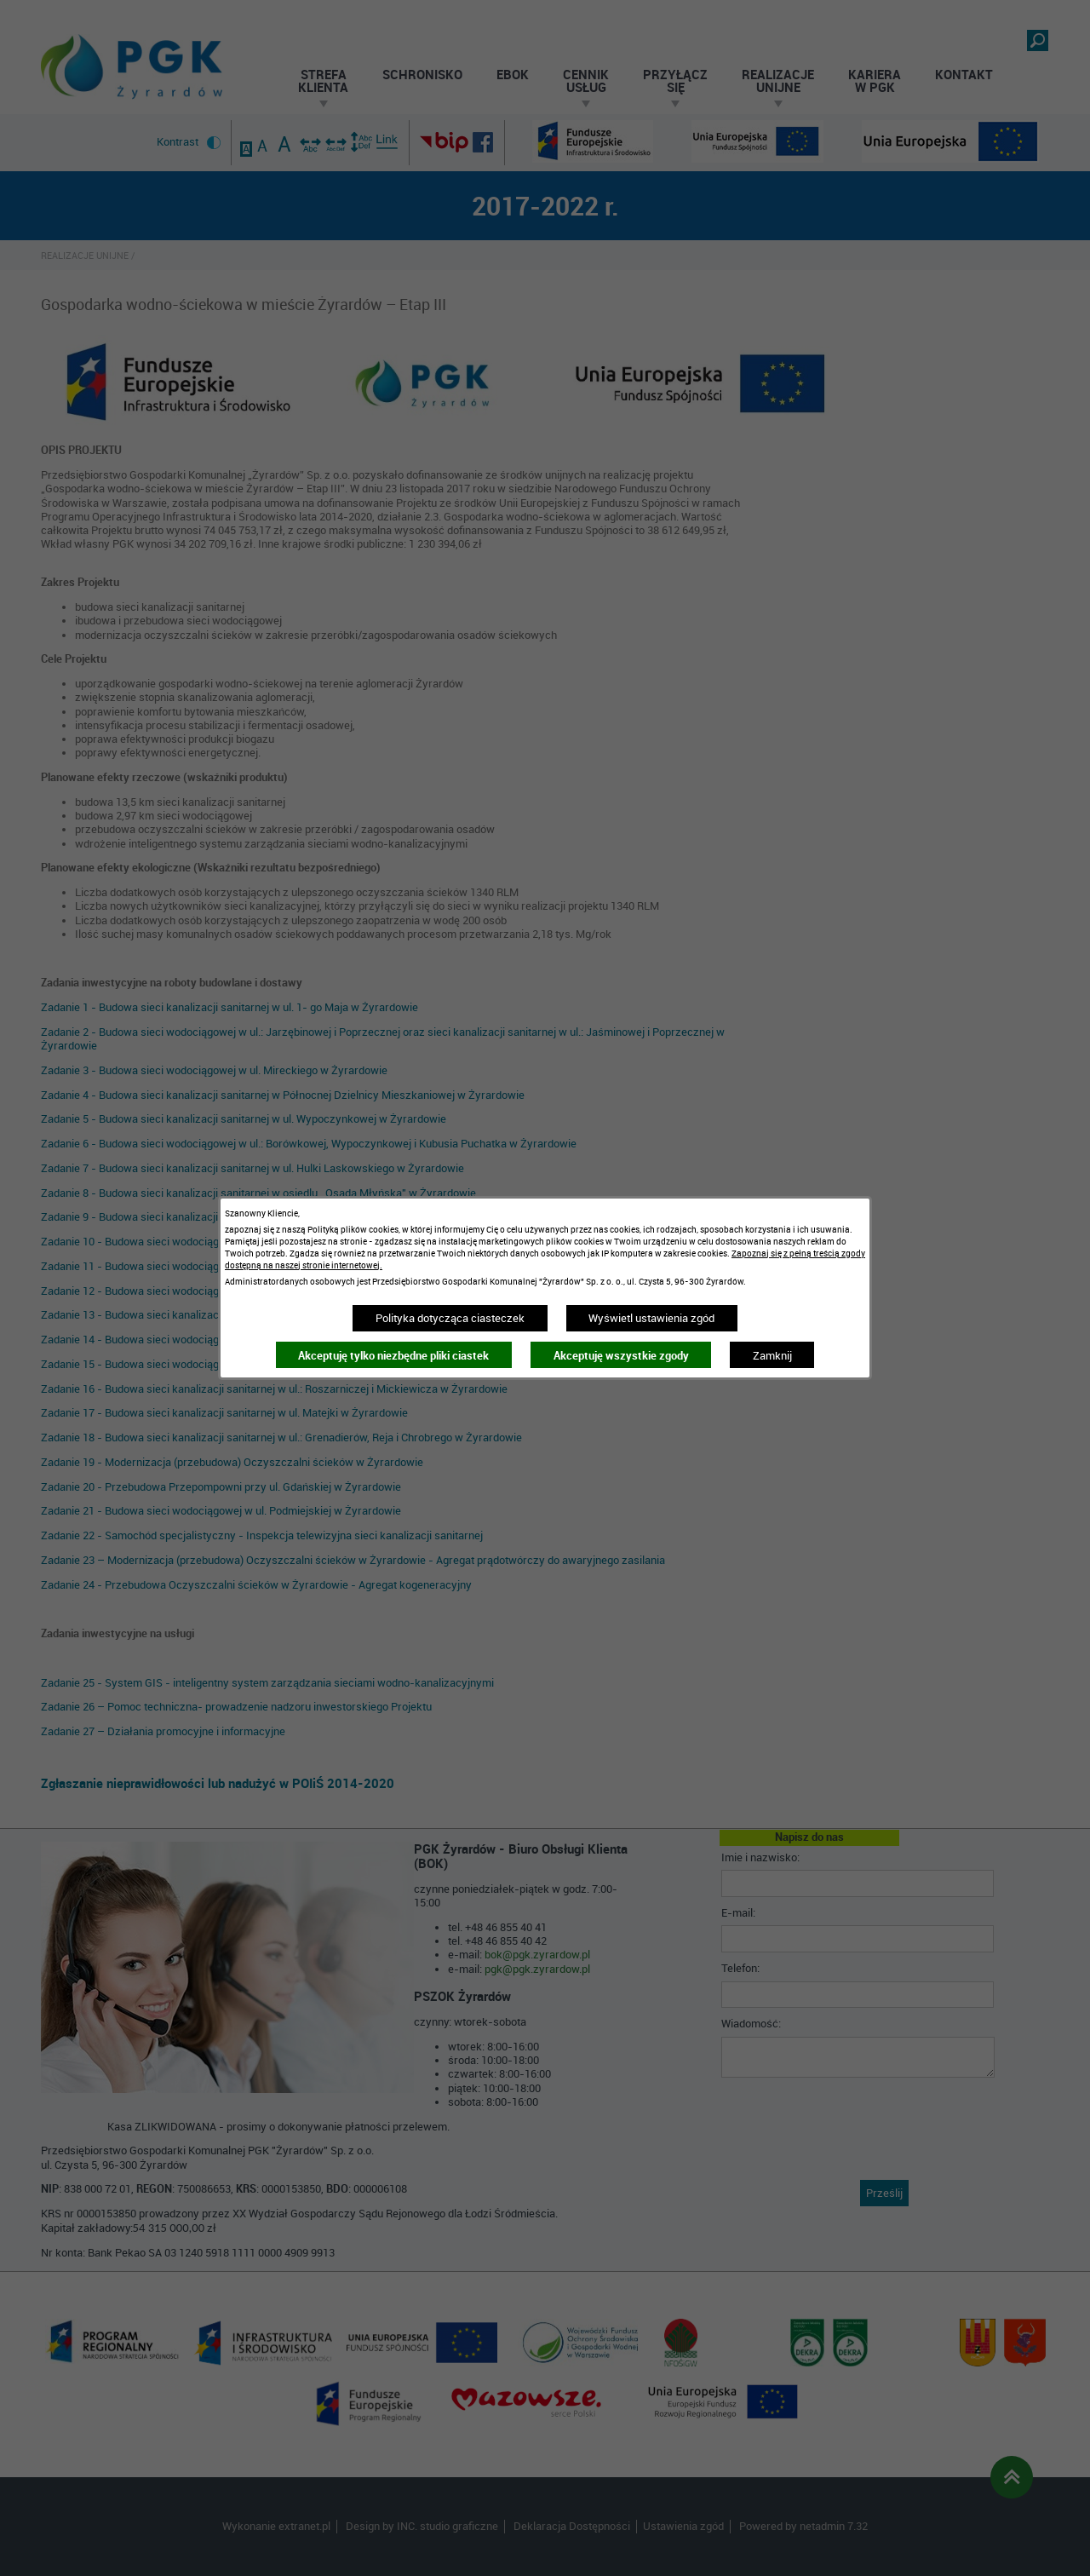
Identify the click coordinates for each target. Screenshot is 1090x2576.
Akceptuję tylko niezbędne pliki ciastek (393, 1355)
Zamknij (772, 1355)
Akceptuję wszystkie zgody (621, 1355)
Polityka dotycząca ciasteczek (450, 1317)
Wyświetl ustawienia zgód (651, 1317)
